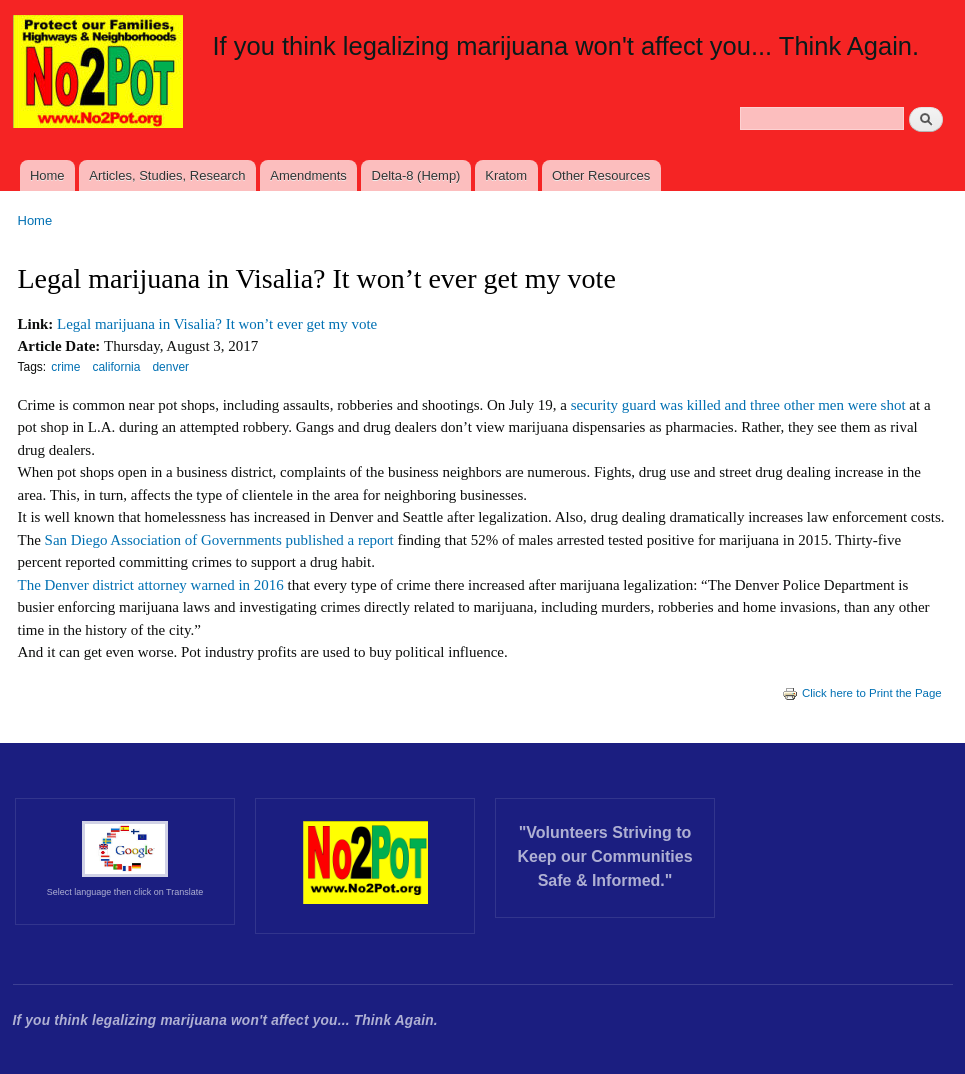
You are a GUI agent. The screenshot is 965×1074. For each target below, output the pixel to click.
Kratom (506, 175)
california (116, 367)
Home (47, 175)
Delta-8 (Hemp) (416, 175)
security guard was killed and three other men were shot (738, 405)
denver (170, 367)
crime (65, 367)
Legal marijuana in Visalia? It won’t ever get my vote (217, 324)
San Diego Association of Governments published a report (217, 540)
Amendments (308, 175)
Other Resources (601, 175)
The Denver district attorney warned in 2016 (151, 585)
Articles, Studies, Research (167, 175)
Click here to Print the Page (862, 693)
